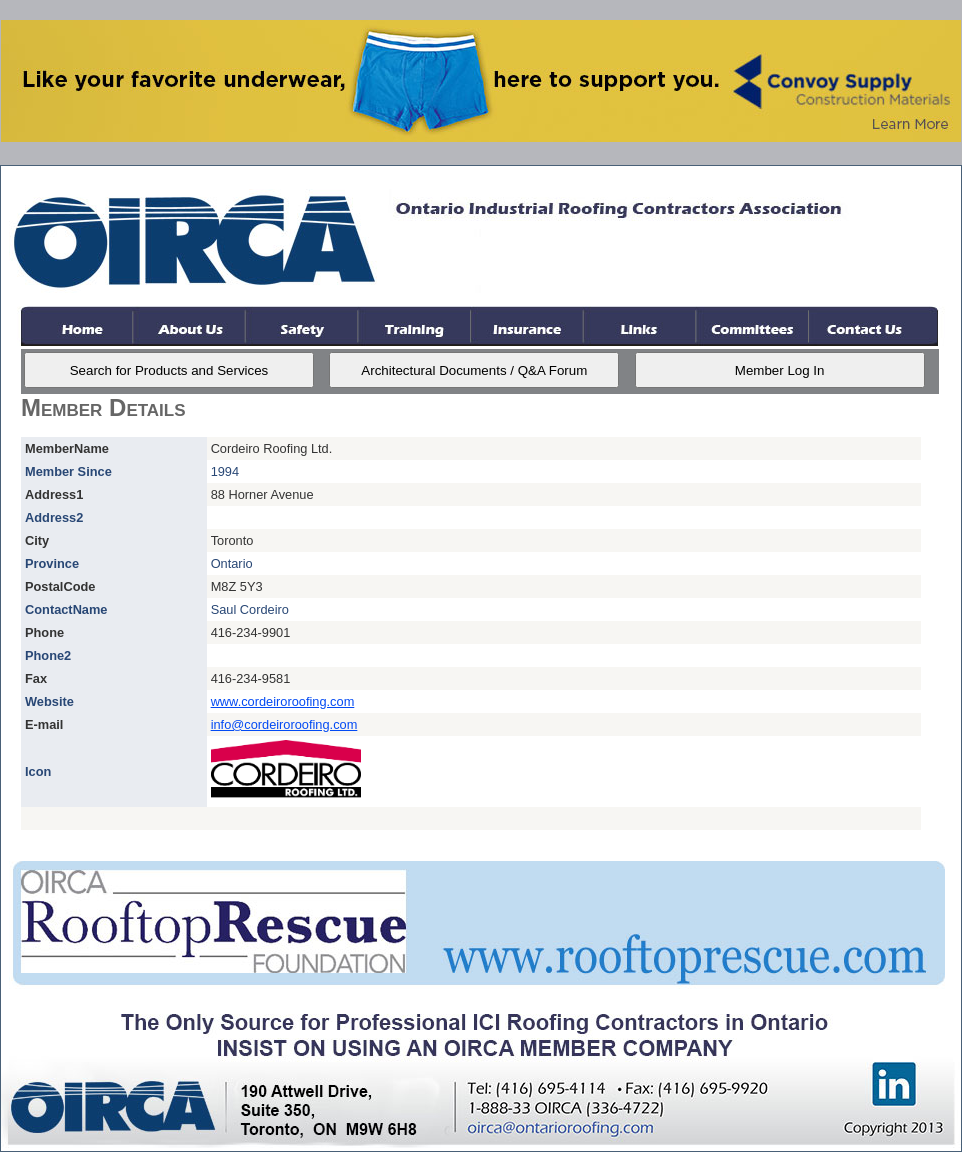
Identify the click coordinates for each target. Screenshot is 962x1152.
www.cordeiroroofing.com (283, 701)
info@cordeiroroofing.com (284, 724)
